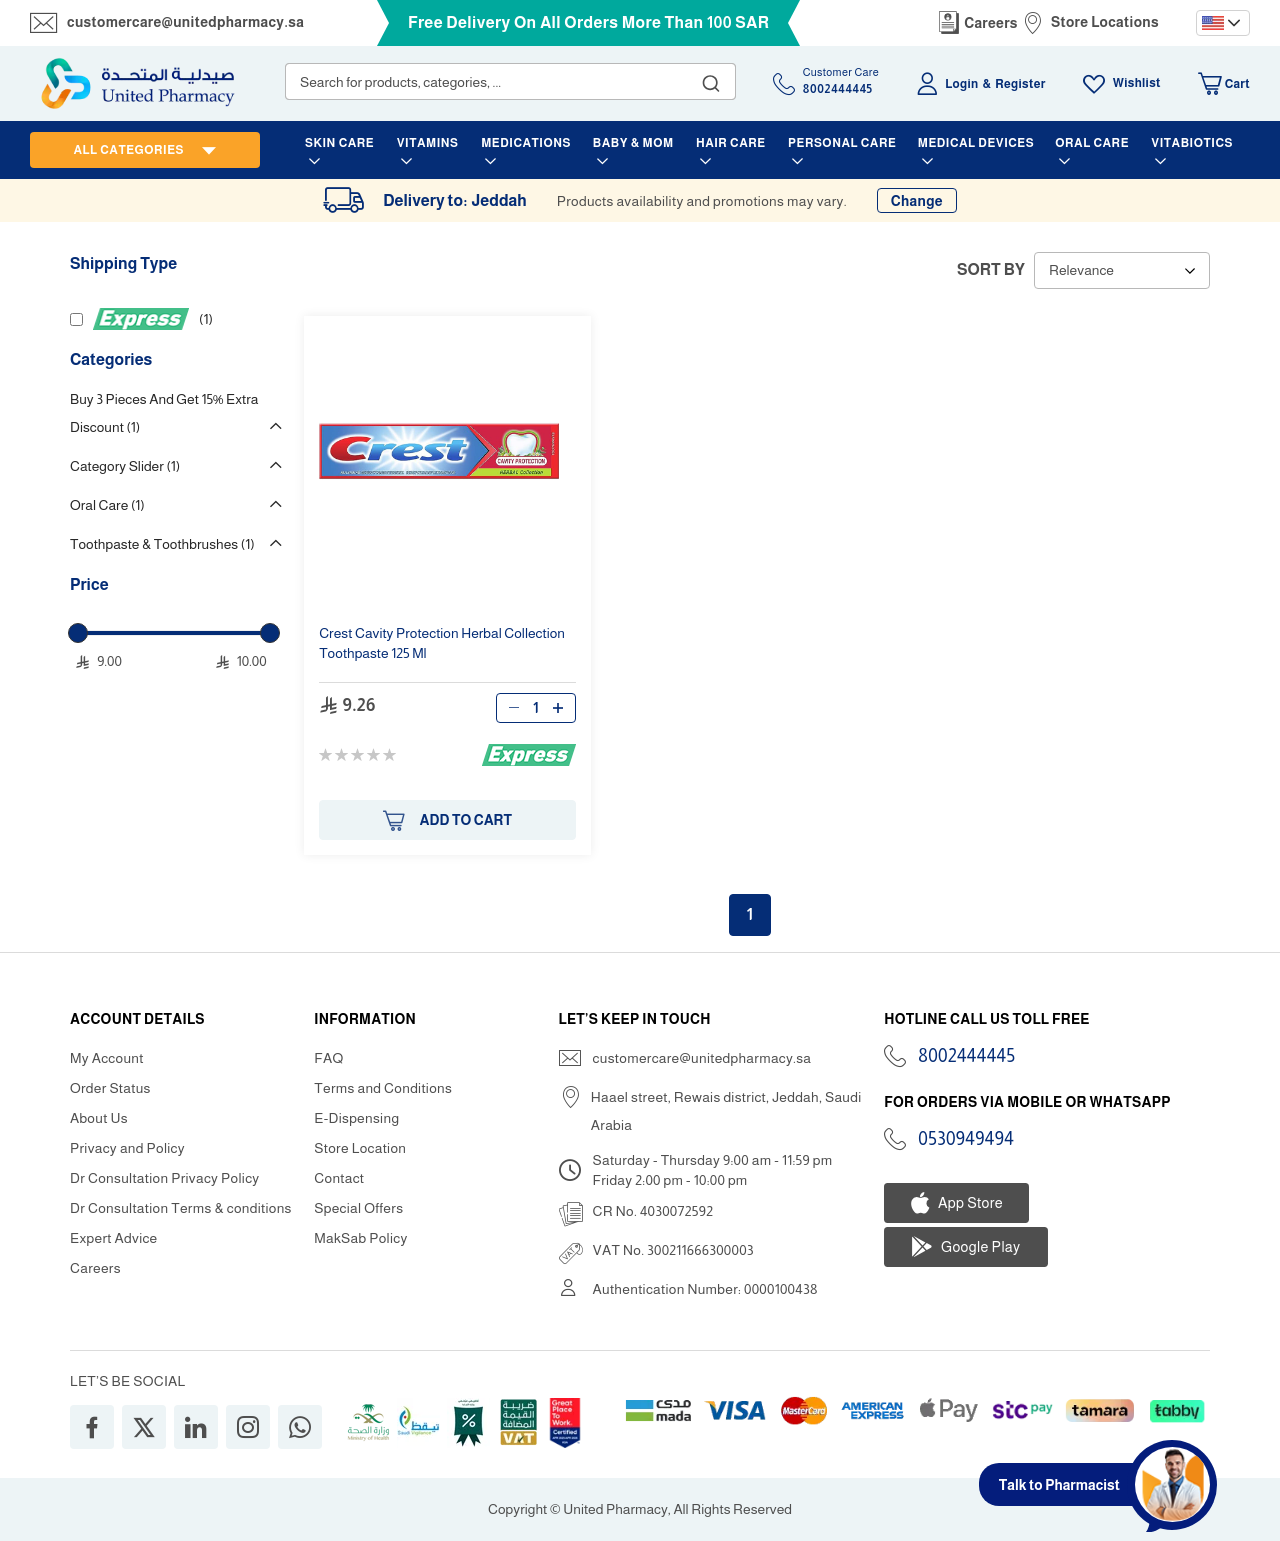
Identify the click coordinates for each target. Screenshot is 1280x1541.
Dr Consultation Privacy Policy (164, 1178)
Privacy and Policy (127, 1148)
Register (1020, 84)
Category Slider (125, 466)
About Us (99, 1118)
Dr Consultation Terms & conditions (181, 1208)
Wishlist (1137, 83)
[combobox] (510, 81)
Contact (339, 1178)
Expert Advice (114, 1238)
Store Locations (1105, 22)
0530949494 (966, 1139)
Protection (442, 643)
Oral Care (107, 505)
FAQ (328, 1058)
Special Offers (358, 1208)
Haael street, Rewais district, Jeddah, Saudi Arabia (726, 1111)
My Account (107, 1058)
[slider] (78, 633)
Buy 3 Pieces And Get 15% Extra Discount (164, 413)
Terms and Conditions (383, 1088)
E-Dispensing (356, 1118)
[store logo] (138, 83)
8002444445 (966, 1056)
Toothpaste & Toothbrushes (162, 544)
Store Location (360, 1148)
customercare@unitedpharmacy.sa (185, 22)
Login (961, 84)
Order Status (110, 1088)
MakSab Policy (360, 1238)
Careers (991, 23)
